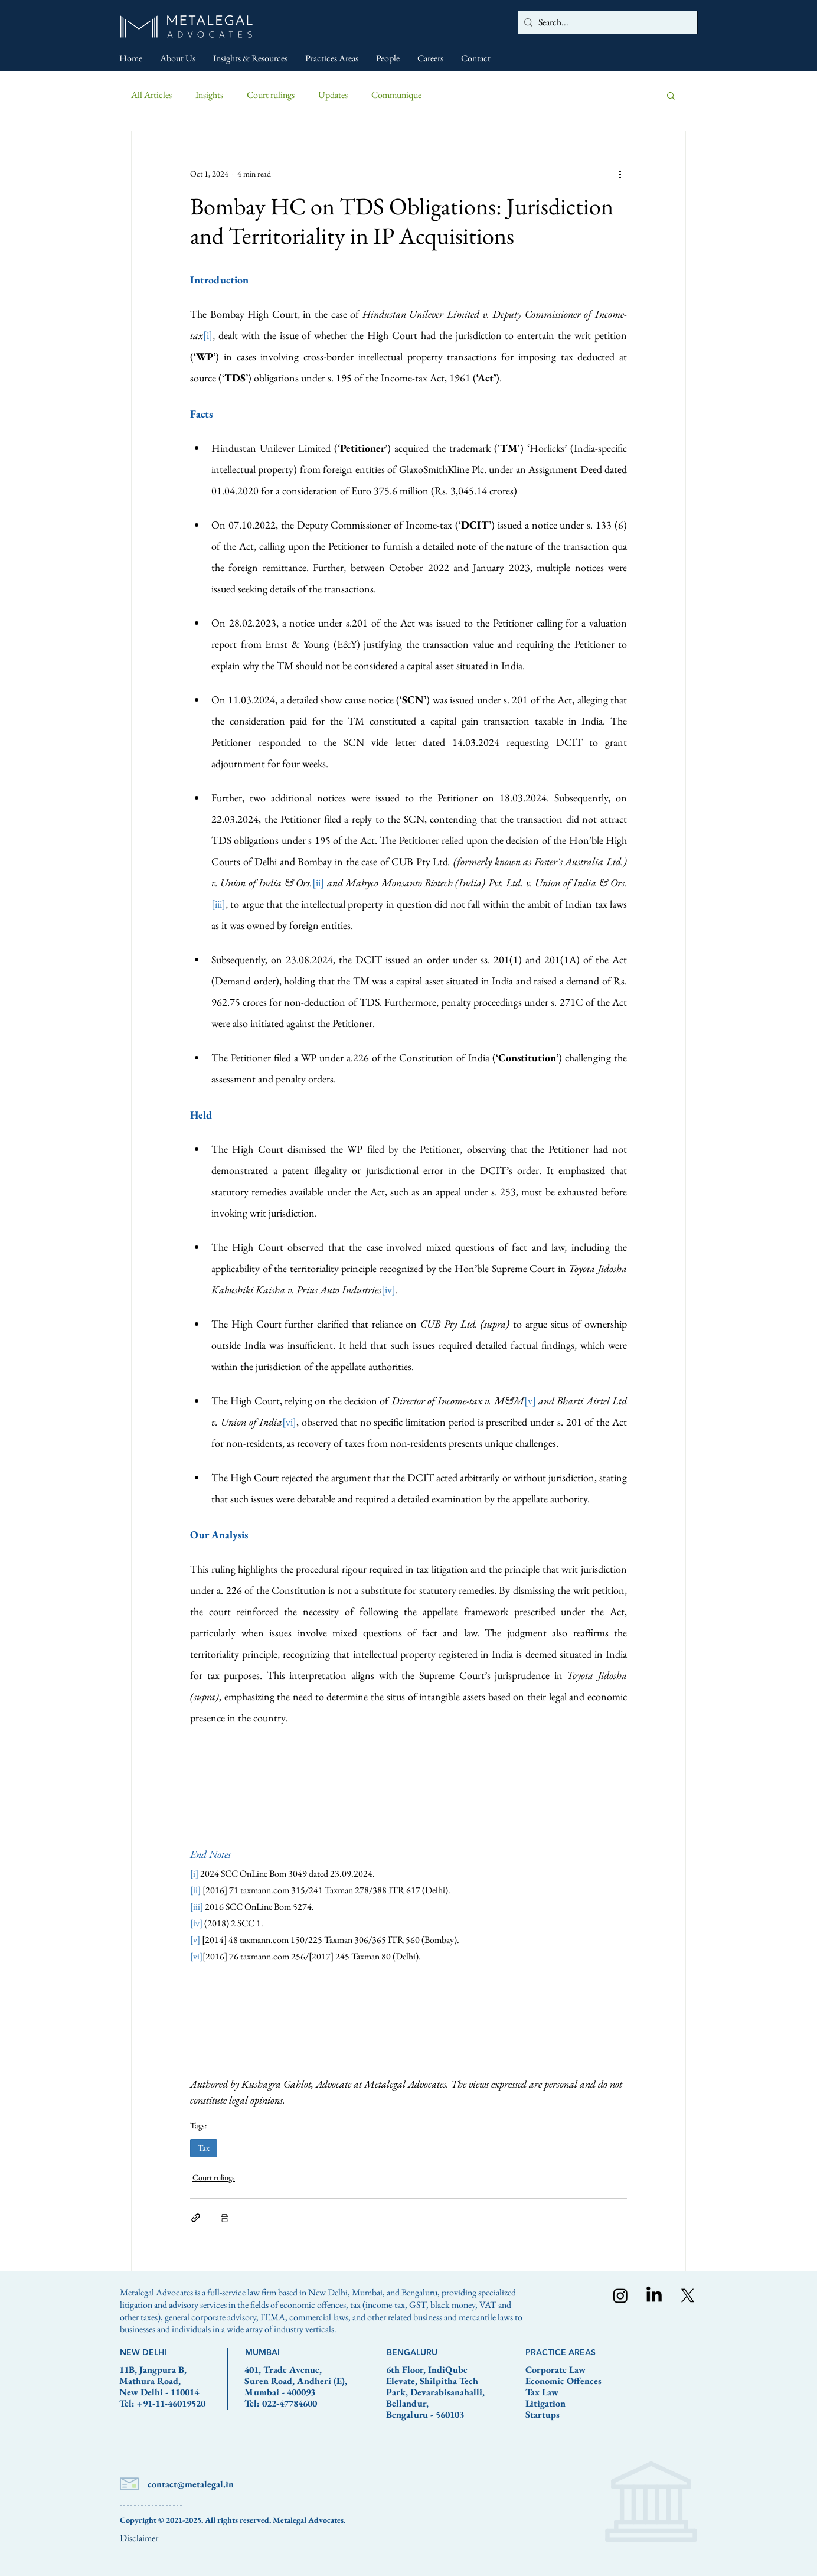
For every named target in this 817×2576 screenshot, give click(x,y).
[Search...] (605, 22)
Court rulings (271, 95)
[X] (687, 2295)
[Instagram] (620, 2295)
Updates (333, 95)
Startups (542, 2414)
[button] (671, 95)
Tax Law (541, 2392)
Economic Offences (563, 2381)
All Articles (151, 95)
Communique (396, 95)
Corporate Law (555, 2369)
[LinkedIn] (654, 2295)
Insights (209, 95)
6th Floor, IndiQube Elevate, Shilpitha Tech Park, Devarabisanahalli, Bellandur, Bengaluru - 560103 (435, 2392)
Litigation (545, 2403)
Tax (204, 2148)
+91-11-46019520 (171, 2403)
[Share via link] (195, 2217)
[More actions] (620, 174)
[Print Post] (224, 2217)
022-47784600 (289, 2403)
